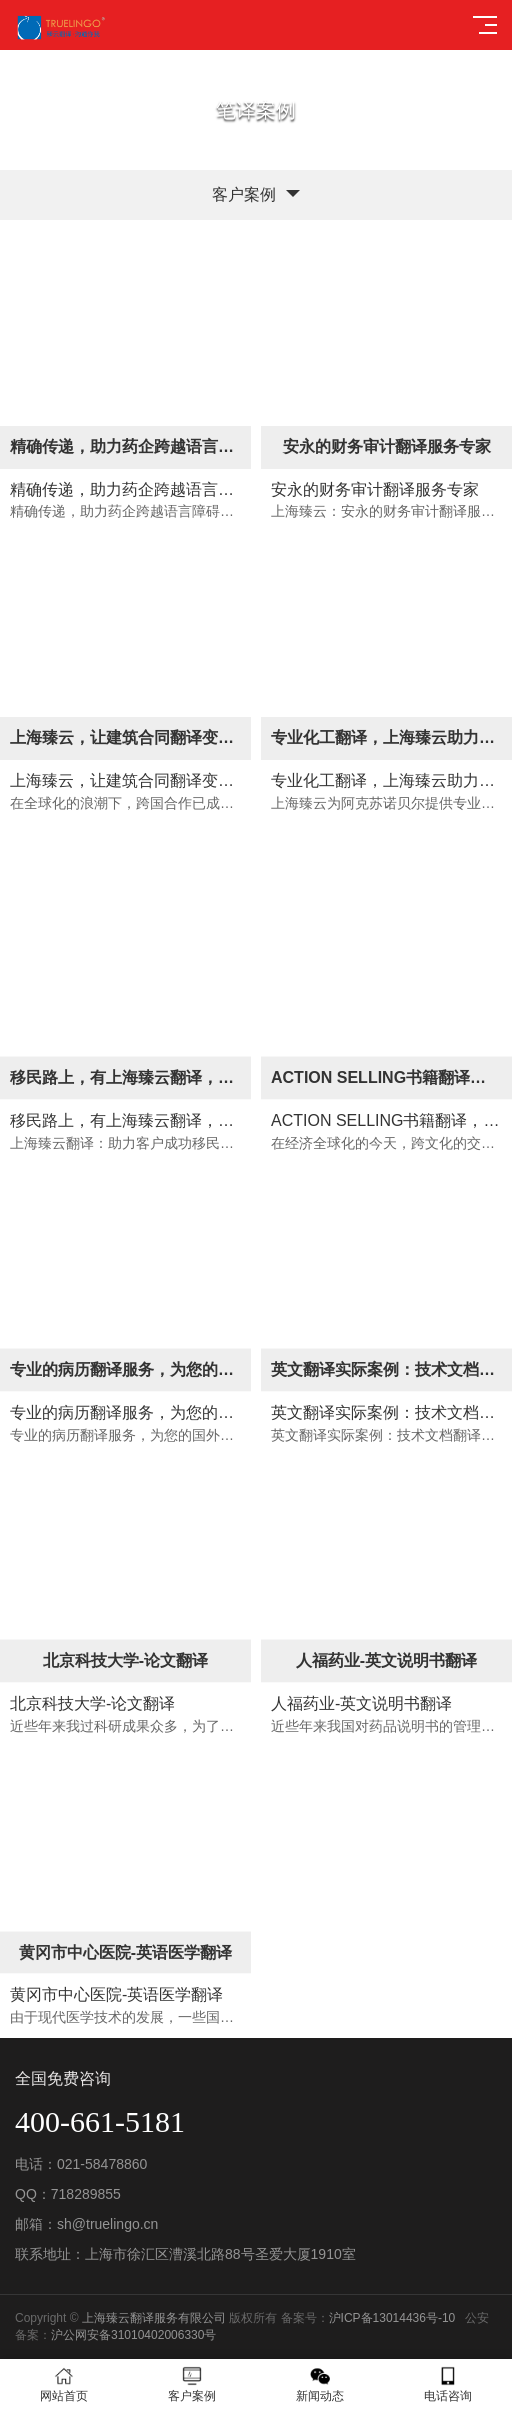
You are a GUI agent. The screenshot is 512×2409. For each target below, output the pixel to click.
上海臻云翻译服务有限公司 (154, 2318)
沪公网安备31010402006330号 (133, 2335)
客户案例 (192, 2384)
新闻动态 (320, 2384)
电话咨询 (448, 2384)
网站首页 (64, 2384)
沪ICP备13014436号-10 (392, 2318)
